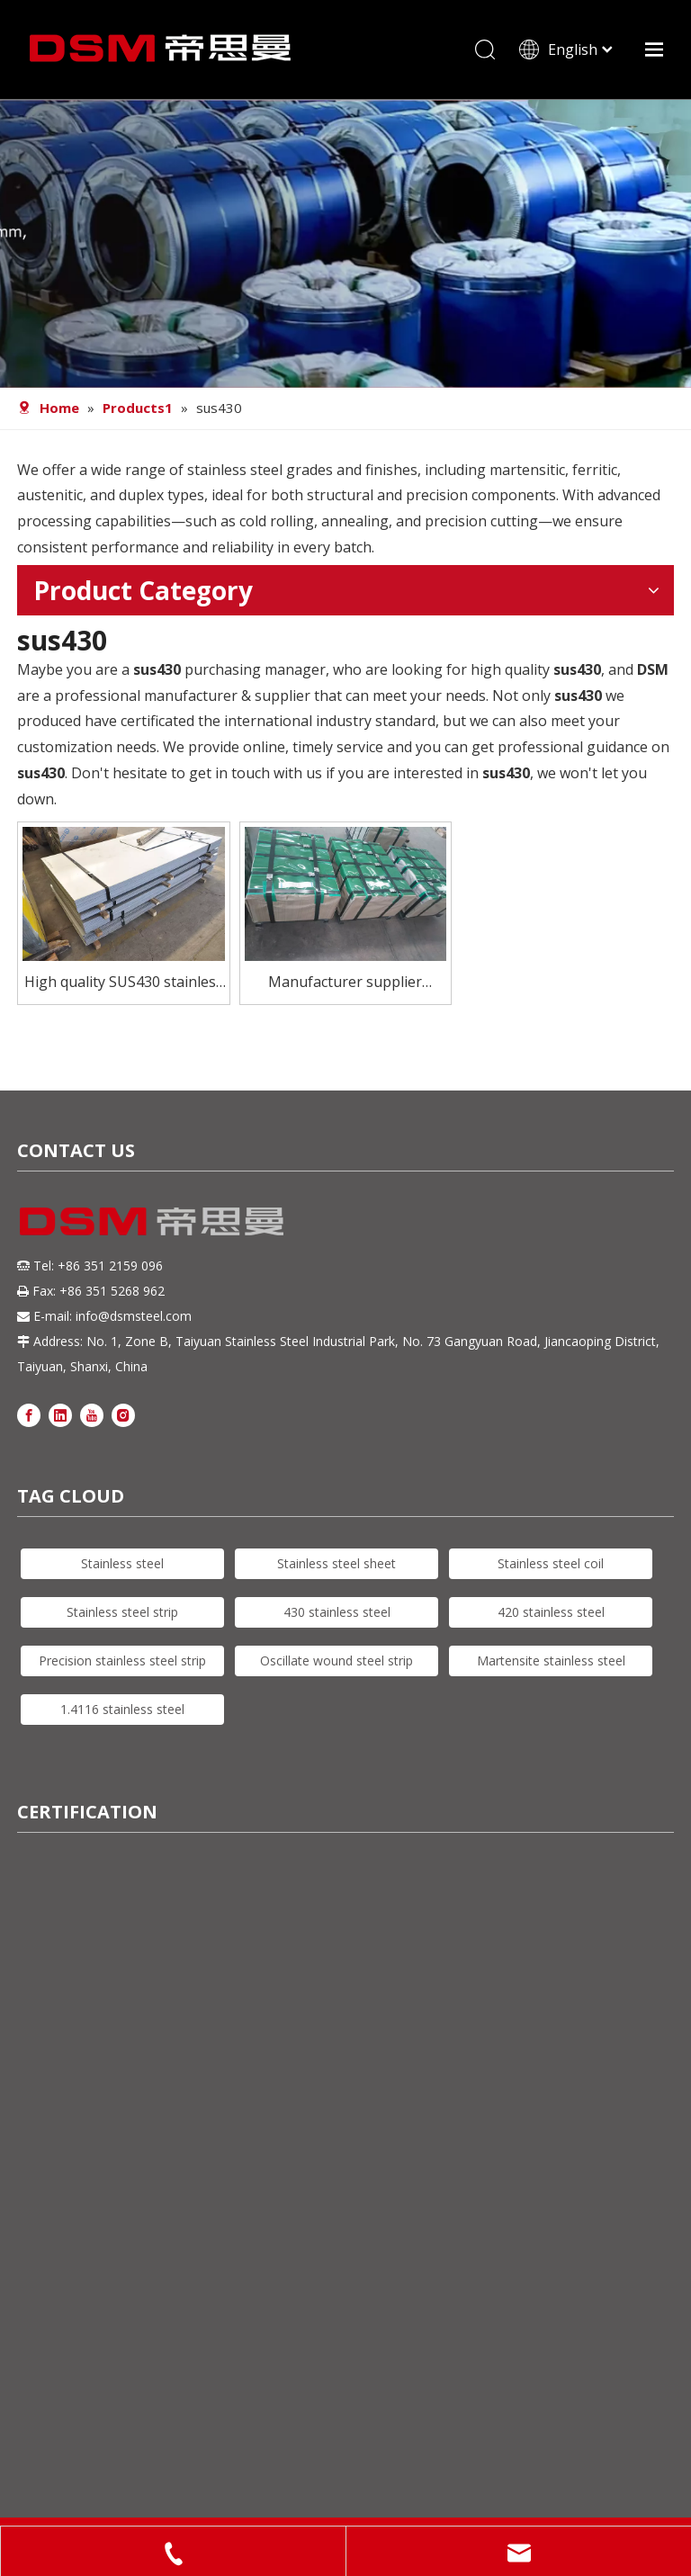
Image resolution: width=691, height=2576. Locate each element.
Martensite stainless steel (551, 1660)
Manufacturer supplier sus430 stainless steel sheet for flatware (345, 983)
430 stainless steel (336, 1611)
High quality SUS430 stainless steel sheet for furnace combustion (123, 983)
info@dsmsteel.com (134, 1315)
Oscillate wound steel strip (336, 1660)
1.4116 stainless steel (122, 1709)
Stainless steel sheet (336, 1563)
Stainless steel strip (122, 1611)
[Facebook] (28, 1415)
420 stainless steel (551, 1611)
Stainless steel (122, 1563)
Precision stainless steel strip (122, 1660)
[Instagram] (123, 1415)
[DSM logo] (152, 1219)
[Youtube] (91, 1415)
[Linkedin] (60, 1415)
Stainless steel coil (551, 1563)
